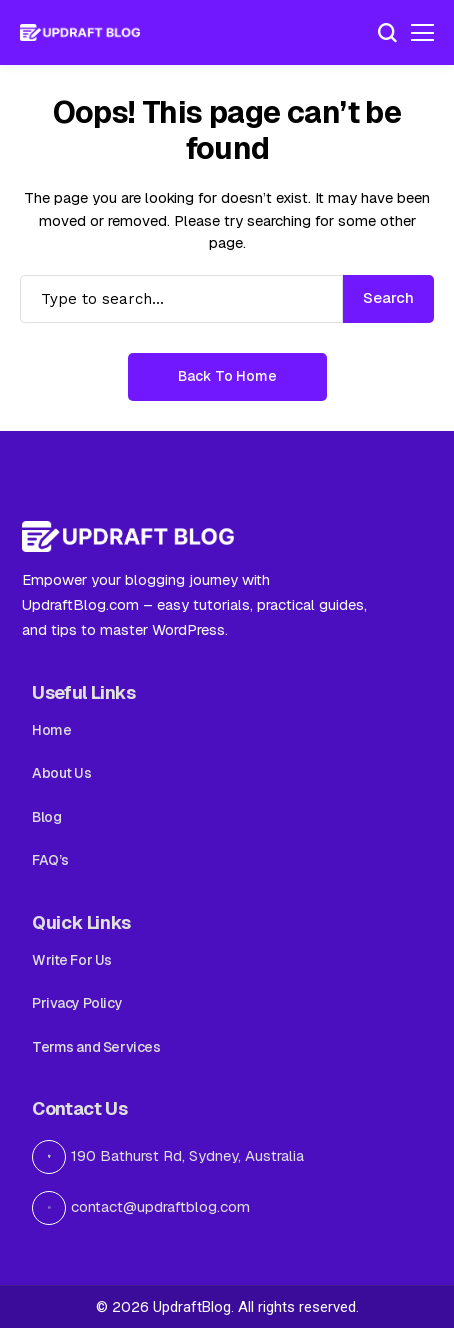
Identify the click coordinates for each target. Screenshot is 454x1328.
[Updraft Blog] (80, 33)
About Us (62, 773)
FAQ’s (50, 860)
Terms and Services (96, 1047)
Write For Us (72, 960)
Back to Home (227, 376)
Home (51, 730)
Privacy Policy (77, 1003)
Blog (46, 817)
